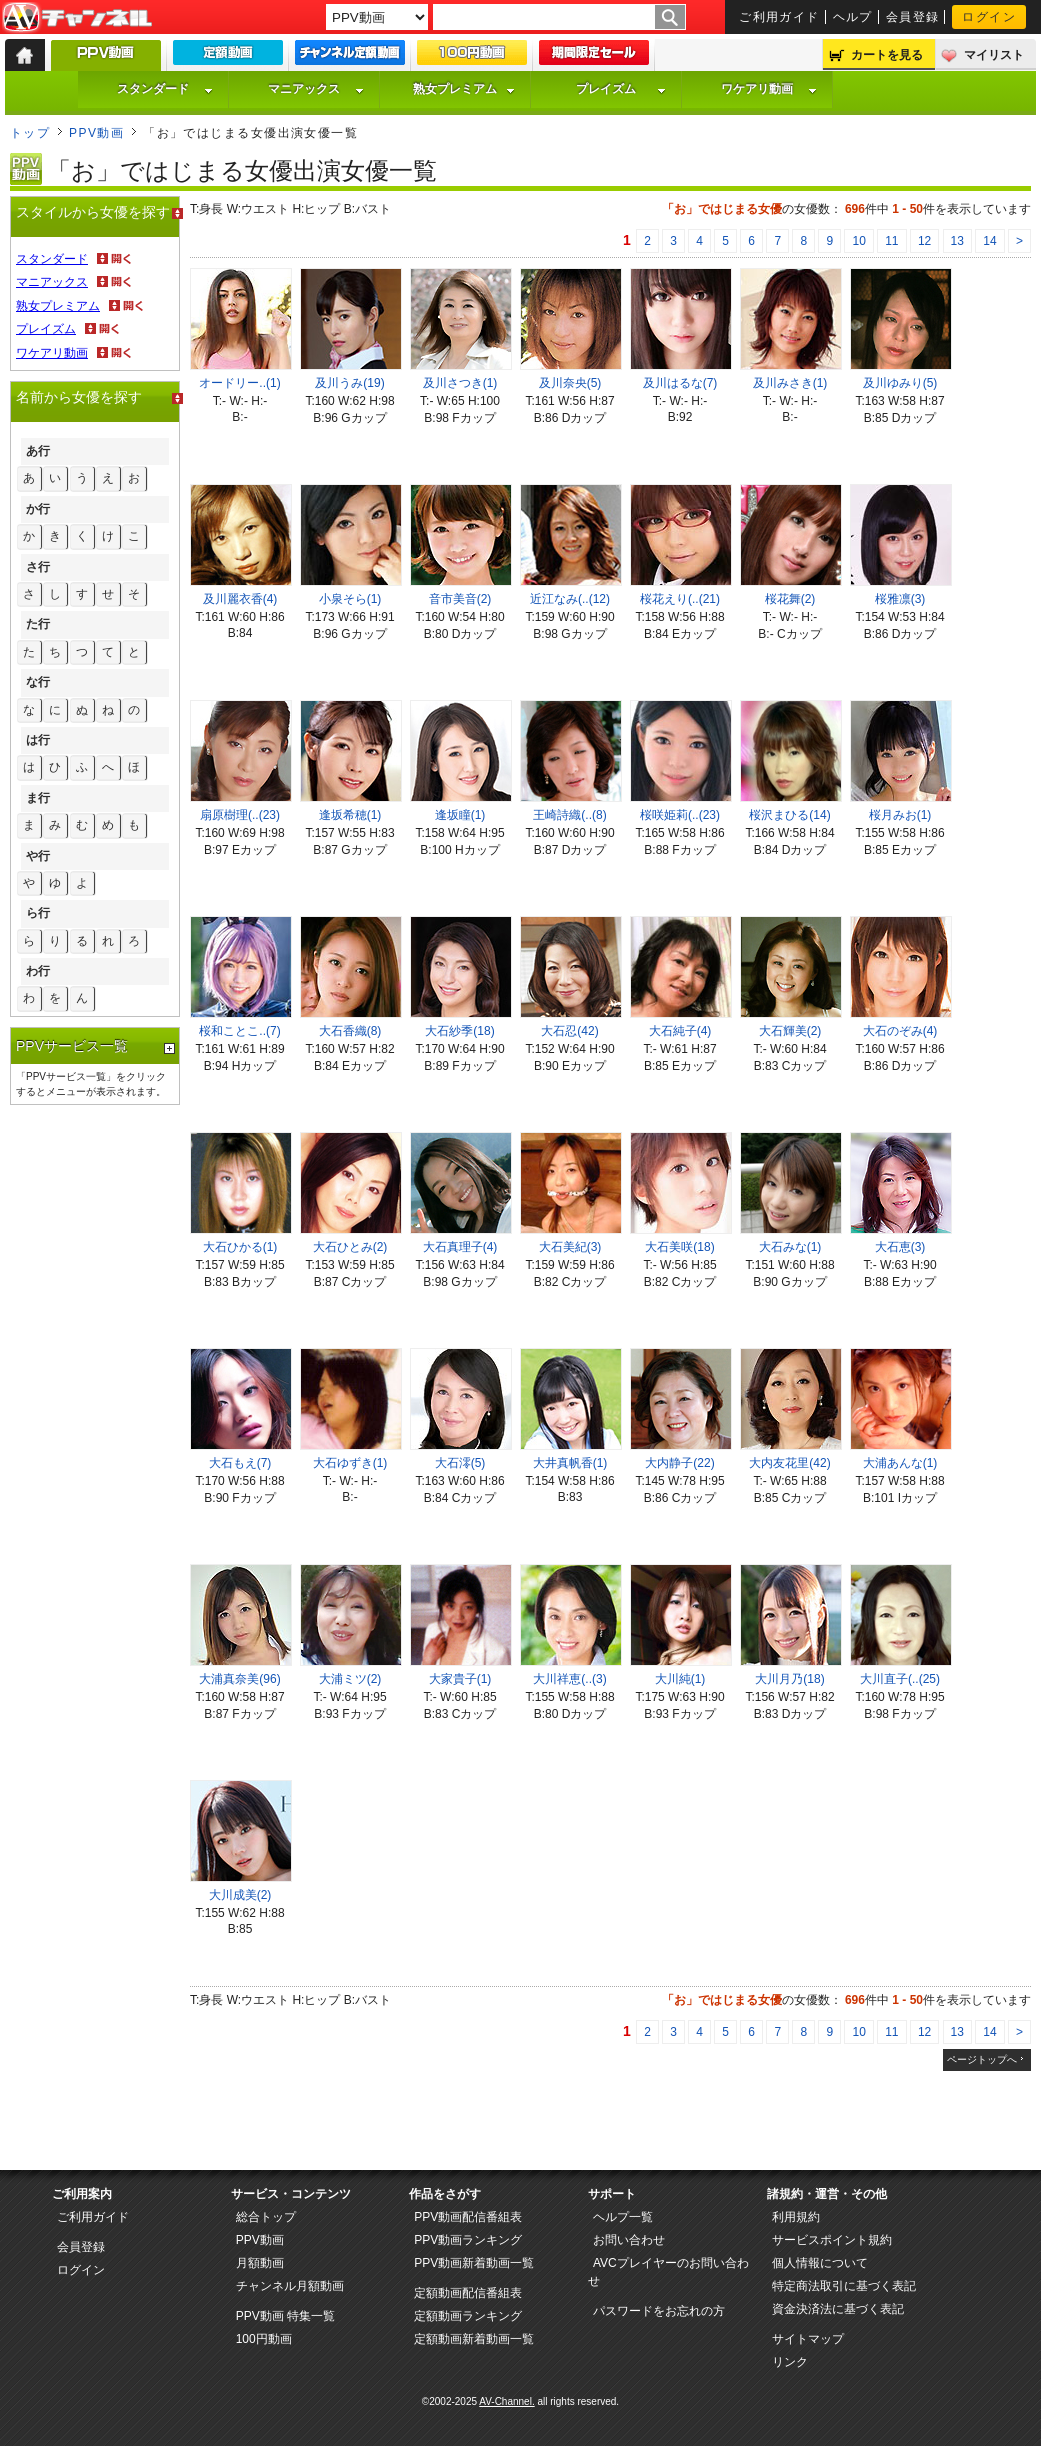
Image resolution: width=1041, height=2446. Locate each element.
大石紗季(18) (459, 1031)
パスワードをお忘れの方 (659, 2311)
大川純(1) (680, 1679)
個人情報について (820, 2263)
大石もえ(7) (240, 1463)
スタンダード (165, 89)
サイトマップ (808, 2339)
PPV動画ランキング (468, 2240)
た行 (38, 624)
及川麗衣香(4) (240, 599)
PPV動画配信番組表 (468, 2217)
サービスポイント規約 (832, 2240)
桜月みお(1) (900, 815)
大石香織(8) (350, 1031)
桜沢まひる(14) (789, 815)
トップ (30, 133)
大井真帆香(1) (570, 1463)
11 (891, 241)
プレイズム (621, 89)
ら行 (38, 913)
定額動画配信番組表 (468, 2293)
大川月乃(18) (789, 1679)
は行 (38, 740)
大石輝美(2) (790, 1031)
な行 (38, 682)
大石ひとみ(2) (350, 1247)
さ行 (38, 567)
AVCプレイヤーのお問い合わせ (668, 2272)
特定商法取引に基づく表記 (844, 2286)
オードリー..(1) (239, 383)
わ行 (38, 971)
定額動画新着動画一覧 (474, 2339)
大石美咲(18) (679, 1247)
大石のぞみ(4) (900, 1031)
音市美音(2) (460, 599)
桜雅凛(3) (900, 599)
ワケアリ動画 (769, 89)
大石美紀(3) (570, 1247)
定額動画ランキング (468, 2316)
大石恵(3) (900, 1247)
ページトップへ (982, 2059)
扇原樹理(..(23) (240, 815)
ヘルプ (853, 17)
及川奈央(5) (570, 383)
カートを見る (887, 55)
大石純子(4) (680, 1031)
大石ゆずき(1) (350, 1463)
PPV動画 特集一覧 (285, 2316)
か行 (38, 509)
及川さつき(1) (460, 383)
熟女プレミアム (464, 89)
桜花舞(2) (790, 599)
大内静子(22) (679, 1463)
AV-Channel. (506, 2401)
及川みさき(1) (790, 383)
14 (989, 241)
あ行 (38, 451)
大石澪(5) (460, 1463)
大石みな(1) (790, 1247)
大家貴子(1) (460, 1679)
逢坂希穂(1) (350, 815)
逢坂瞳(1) (460, 815)
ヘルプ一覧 (623, 2217)
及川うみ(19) (349, 383)
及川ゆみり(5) (900, 383)
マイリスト (994, 55)
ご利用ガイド (779, 17)
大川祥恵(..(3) (569, 1679)
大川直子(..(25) (900, 1679)
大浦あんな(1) (900, 1463)
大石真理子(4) (460, 1247)
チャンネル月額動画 (290, 2286)
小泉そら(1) (350, 599)
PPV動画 (96, 133)
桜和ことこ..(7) (239, 1031)
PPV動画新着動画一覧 (474, 2263)
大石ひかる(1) (240, 1247)
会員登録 (913, 17)
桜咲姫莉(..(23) (680, 815)
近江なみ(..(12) (570, 599)
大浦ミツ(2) (350, 1679)
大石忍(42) (569, 1031)
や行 (38, 856)
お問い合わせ (629, 2240)
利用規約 (796, 2217)
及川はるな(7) (680, 383)
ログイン (989, 17)
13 (957, 241)
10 (858, 241)
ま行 (38, 798)
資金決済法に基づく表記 (838, 2309)
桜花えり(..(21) (680, 599)
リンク (790, 2362)
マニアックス (316, 89)
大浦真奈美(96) (239, 1679)
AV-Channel (77, 18)
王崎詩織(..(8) (569, 815)
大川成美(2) (240, 1895)
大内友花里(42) (789, 1463)
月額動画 (260, 2263)
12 (924, 241)
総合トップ (266, 2217)
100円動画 (264, 2339)
